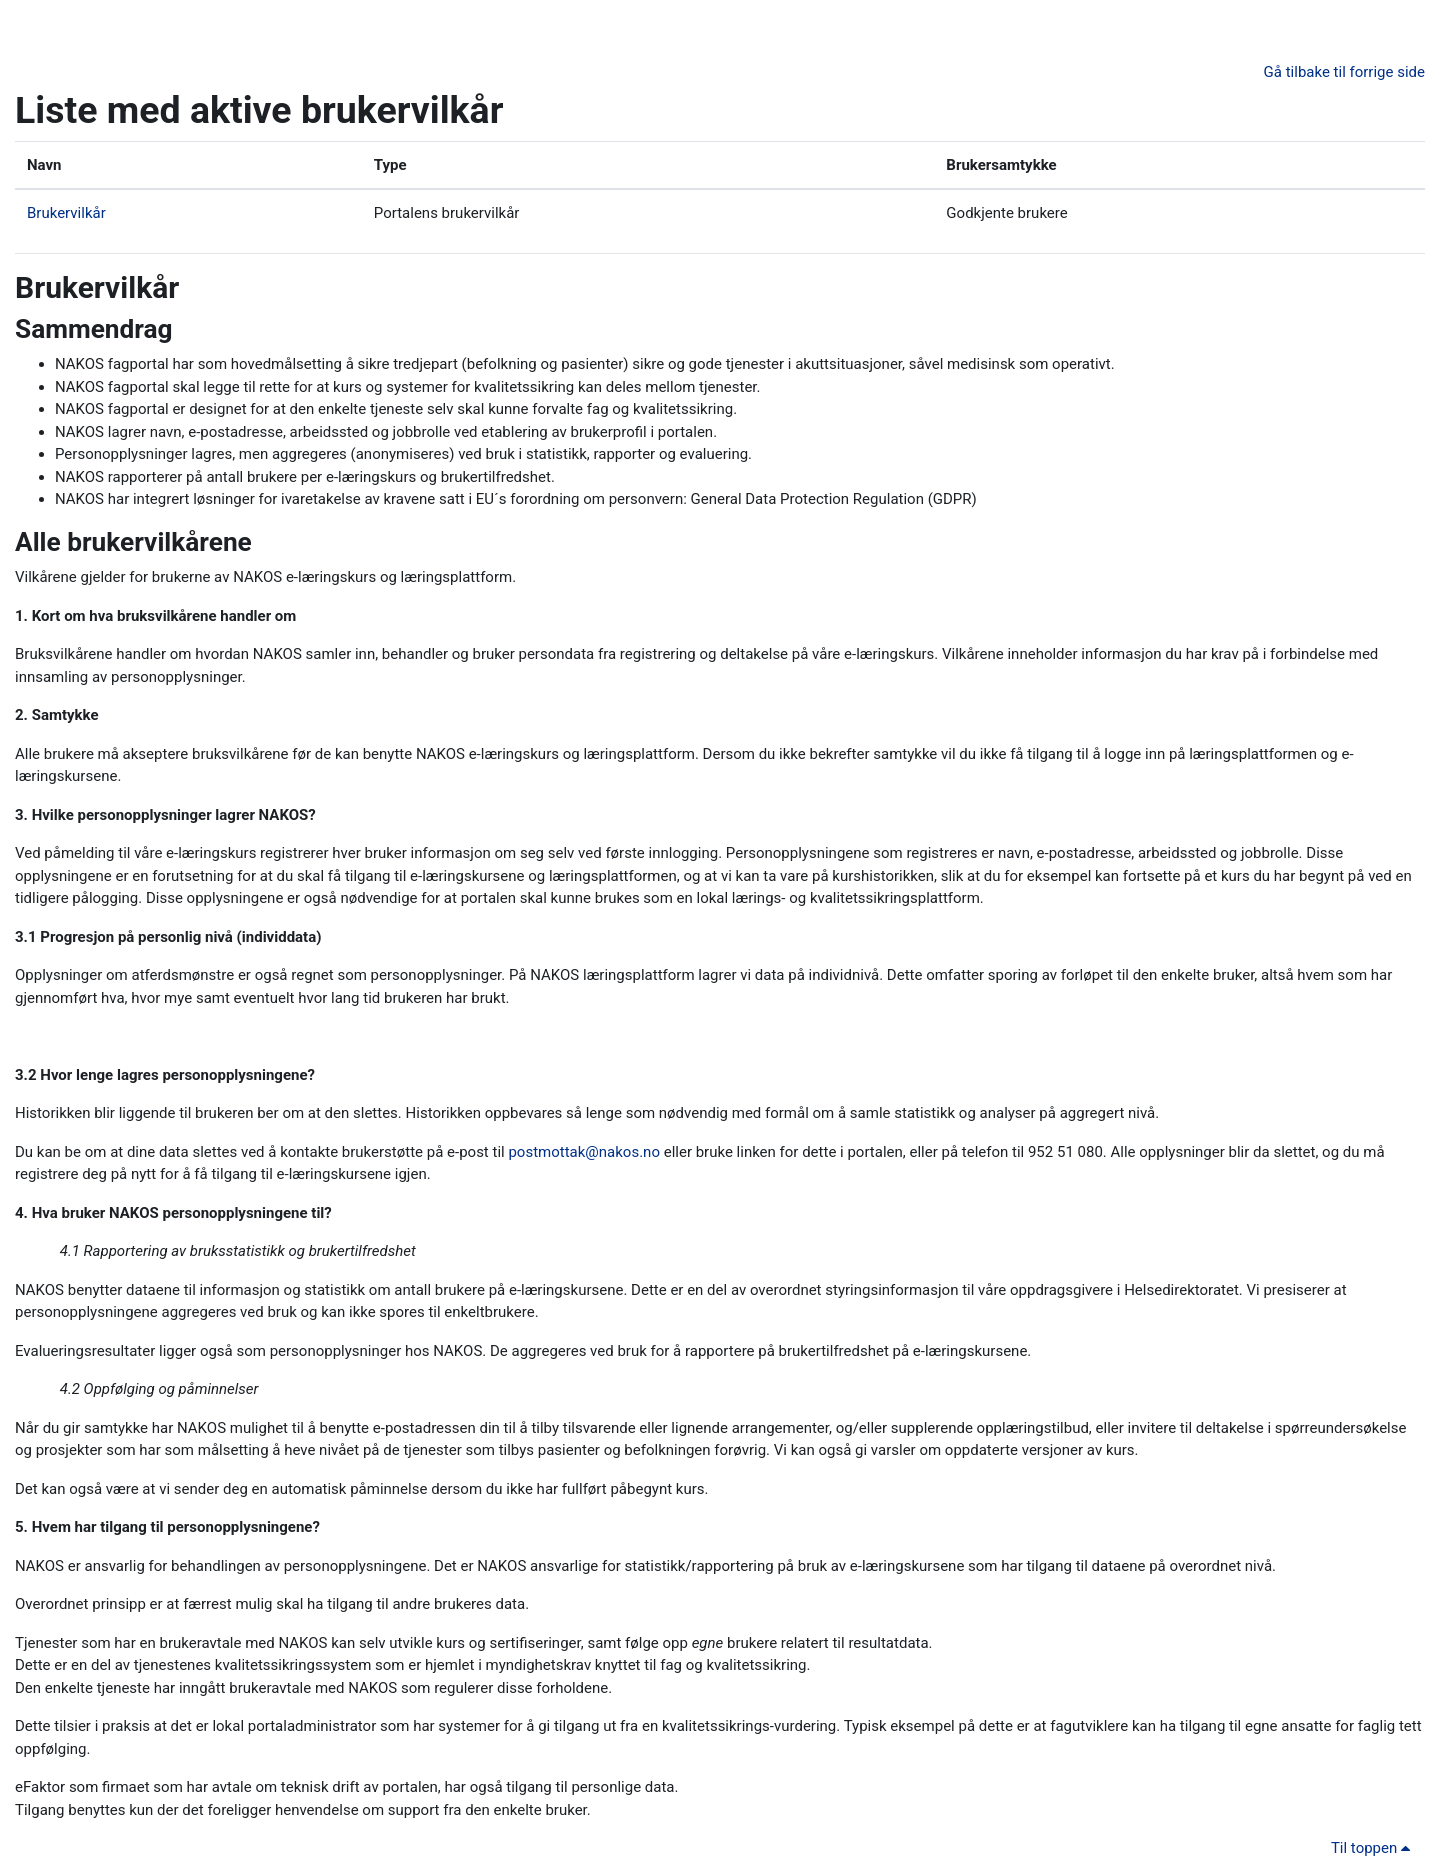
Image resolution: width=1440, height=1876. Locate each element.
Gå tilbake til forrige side (1344, 72)
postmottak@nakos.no (584, 1152)
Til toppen (1374, 1848)
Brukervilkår (66, 213)
